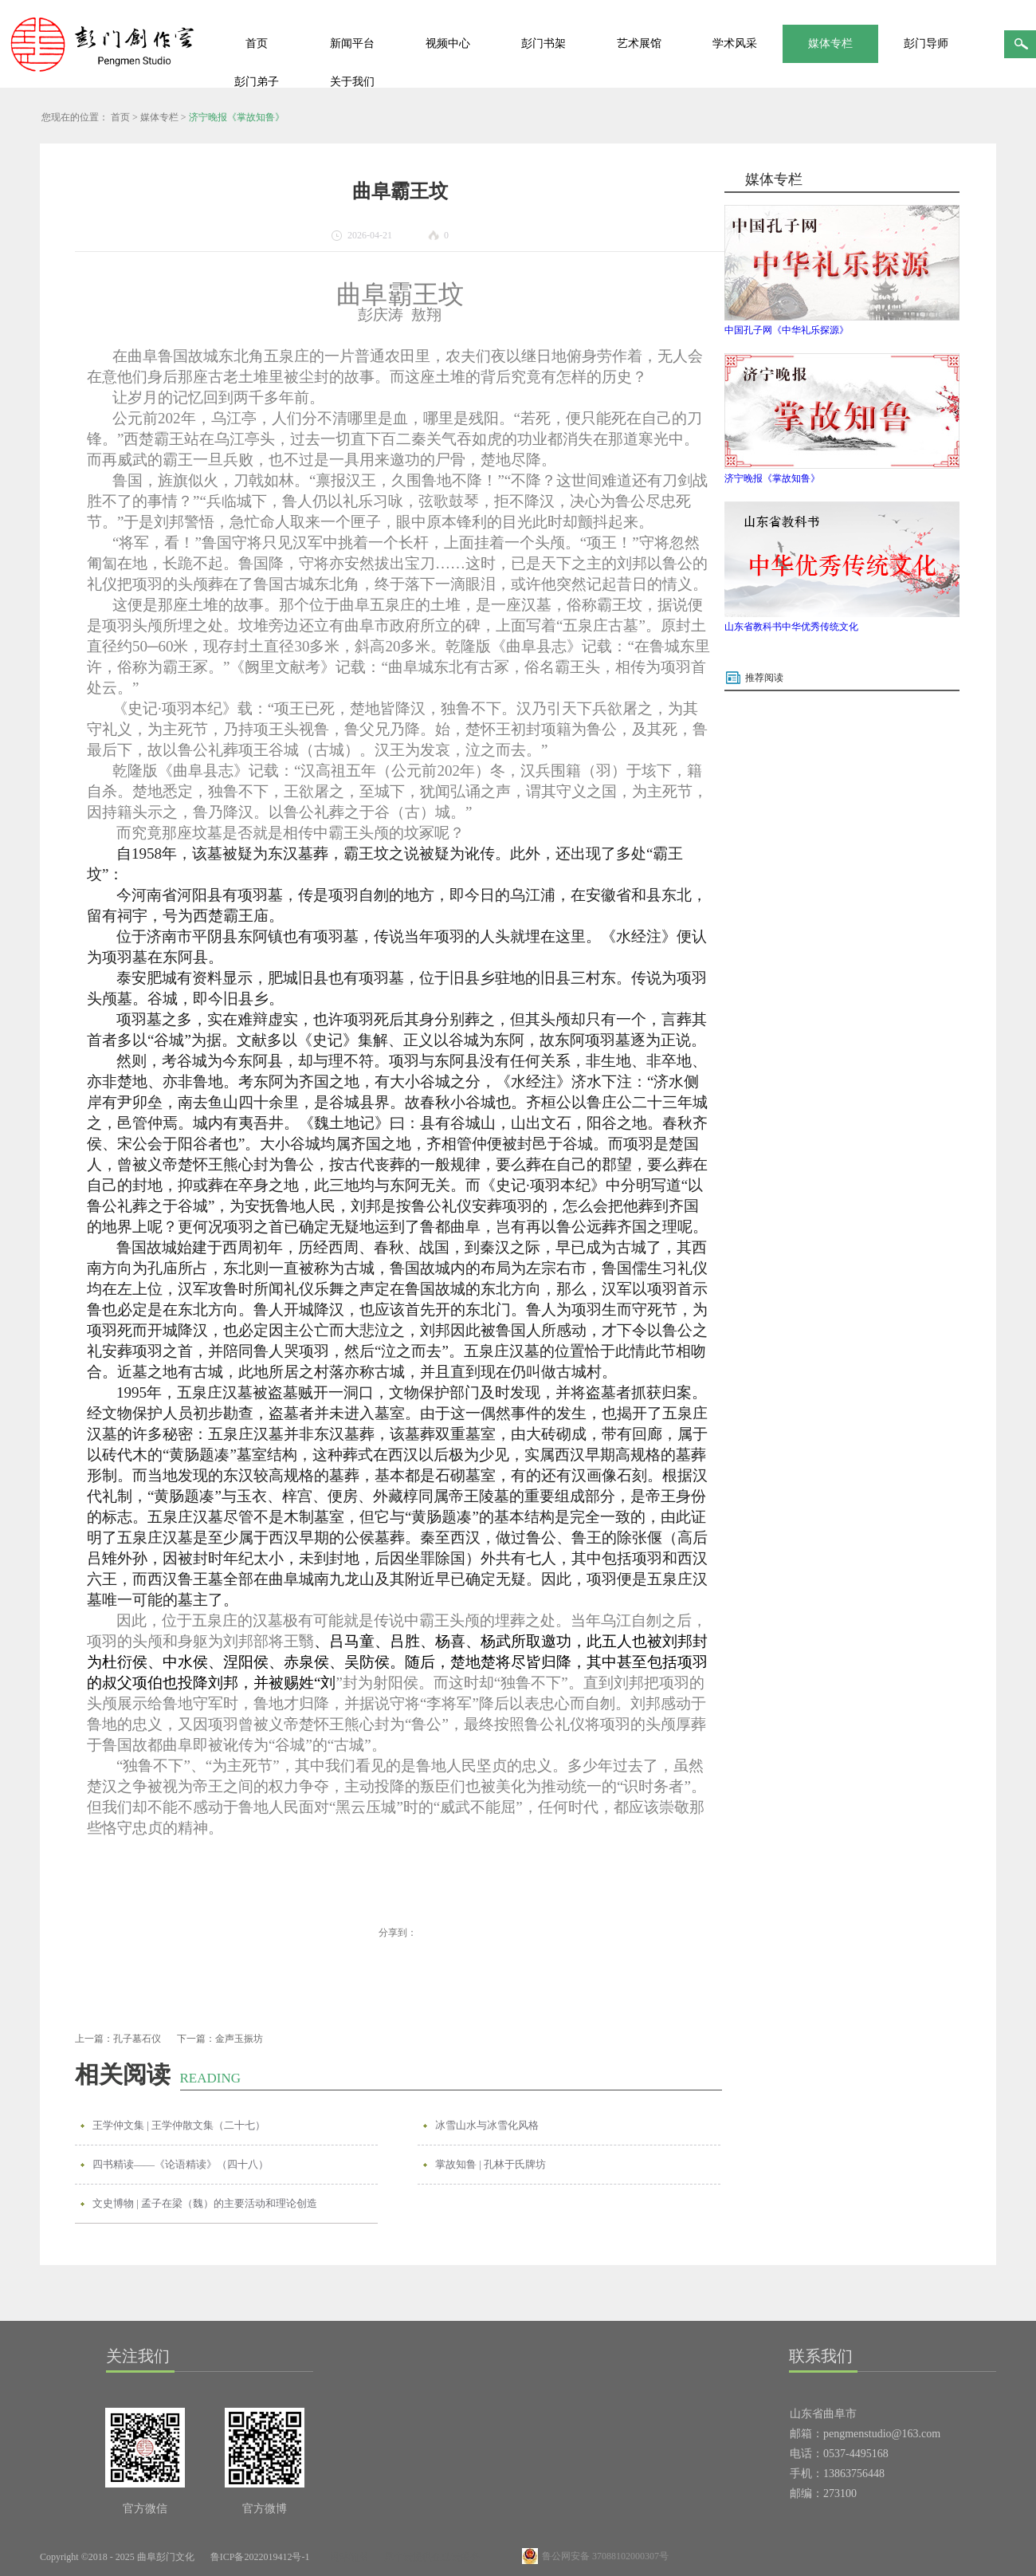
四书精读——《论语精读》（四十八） (180, 2164)
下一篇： (220, 2038)
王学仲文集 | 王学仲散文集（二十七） (178, 2125)
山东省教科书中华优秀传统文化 (791, 626)
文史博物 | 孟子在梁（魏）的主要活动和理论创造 (204, 2203)
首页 (256, 43)
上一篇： (118, 2038)
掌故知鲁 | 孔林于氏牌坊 (490, 2164)
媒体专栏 (159, 117)
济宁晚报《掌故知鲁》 (237, 117)
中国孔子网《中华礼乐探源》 (786, 330)
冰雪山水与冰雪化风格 (487, 2125)
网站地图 (346, 2556)
